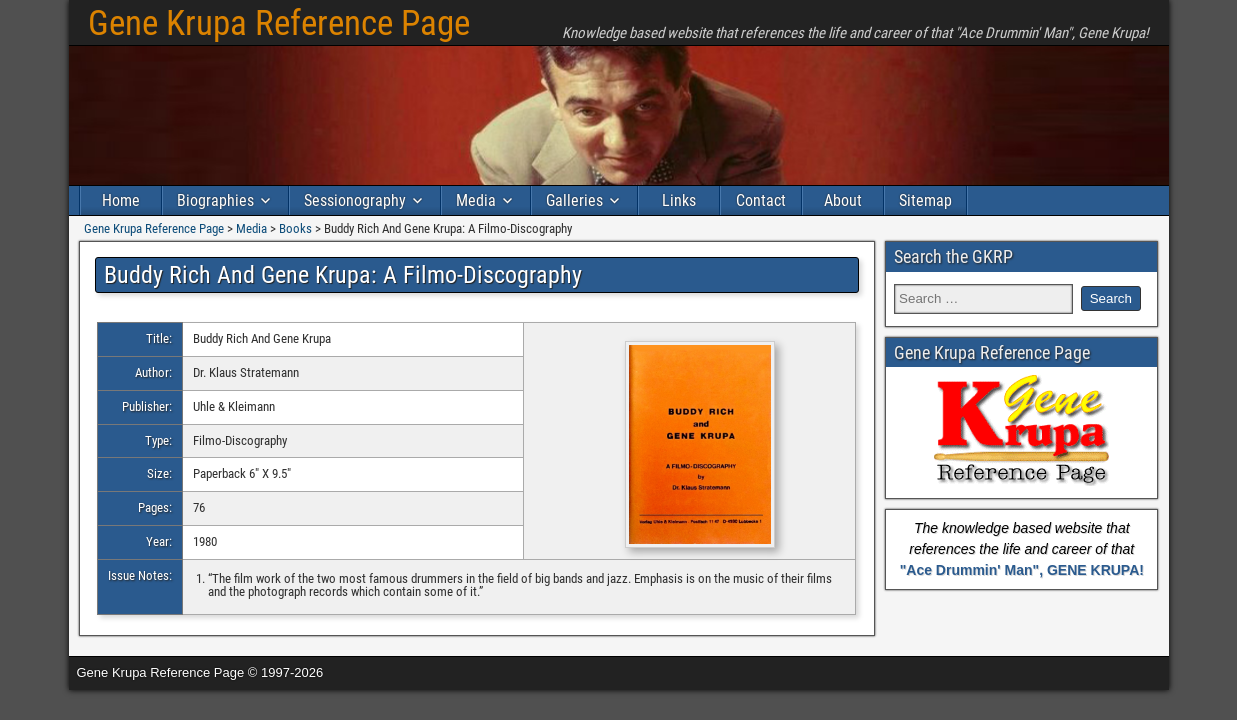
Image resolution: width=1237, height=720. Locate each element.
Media (476, 200)
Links (679, 200)
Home (121, 200)
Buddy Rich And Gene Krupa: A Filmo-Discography (343, 275)
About (843, 200)
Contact (761, 200)
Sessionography (355, 200)
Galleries (574, 200)
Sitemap (925, 200)
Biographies (215, 200)
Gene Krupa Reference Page (279, 23)
